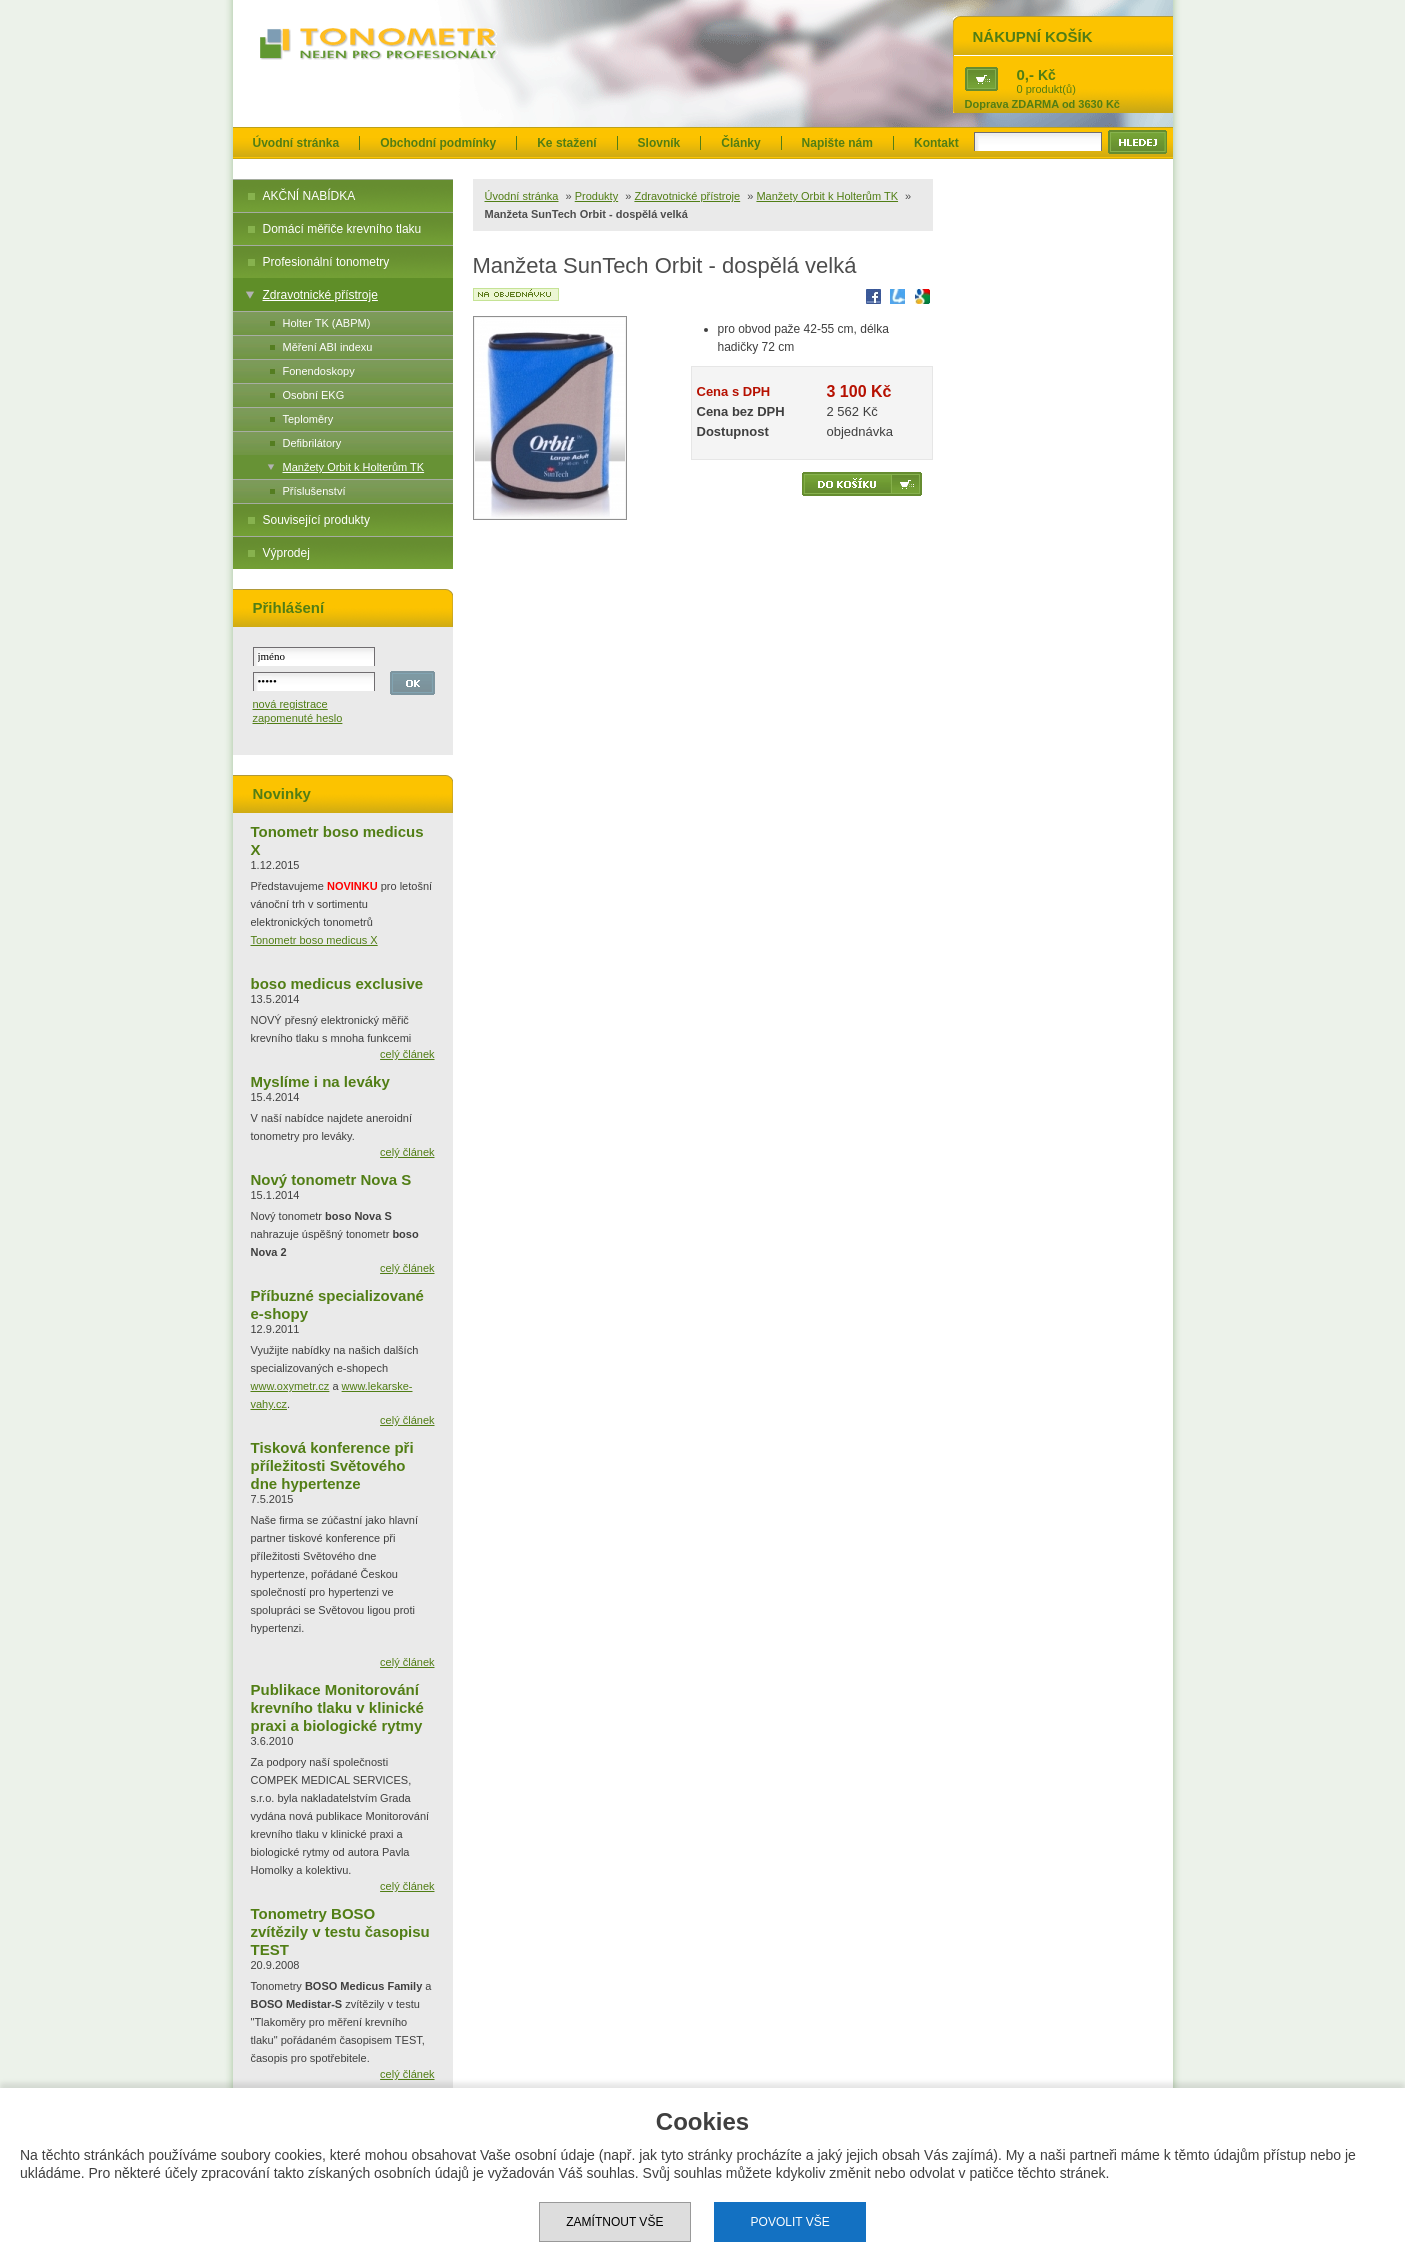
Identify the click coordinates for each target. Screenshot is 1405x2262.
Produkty (596, 196)
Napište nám (837, 143)
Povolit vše (790, 2222)
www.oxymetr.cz (290, 1386)
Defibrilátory (312, 443)
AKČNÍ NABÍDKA (309, 196)
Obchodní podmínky (438, 143)
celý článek (407, 1054)
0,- (1026, 74)
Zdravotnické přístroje (320, 295)
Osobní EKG (314, 395)
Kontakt (936, 143)
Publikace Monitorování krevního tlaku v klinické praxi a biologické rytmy (337, 1707)
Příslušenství (314, 491)
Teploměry (308, 419)
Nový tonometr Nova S (331, 1179)
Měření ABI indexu (328, 347)
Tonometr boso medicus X (314, 940)
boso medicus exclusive (337, 983)
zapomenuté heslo (298, 718)
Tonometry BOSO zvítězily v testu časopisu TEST (340, 1931)
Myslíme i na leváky (320, 1081)
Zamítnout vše (614, 2222)
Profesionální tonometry (326, 262)
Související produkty (316, 520)
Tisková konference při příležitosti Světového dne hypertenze (332, 1465)
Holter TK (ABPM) (327, 323)
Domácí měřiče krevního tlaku (342, 229)
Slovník (659, 143)
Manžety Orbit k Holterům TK (354, 467)
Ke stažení (566, 143)
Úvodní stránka (296, 143)
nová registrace (290, 704)
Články (740, 143)
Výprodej (286, 553)
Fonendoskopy (319, 371)
